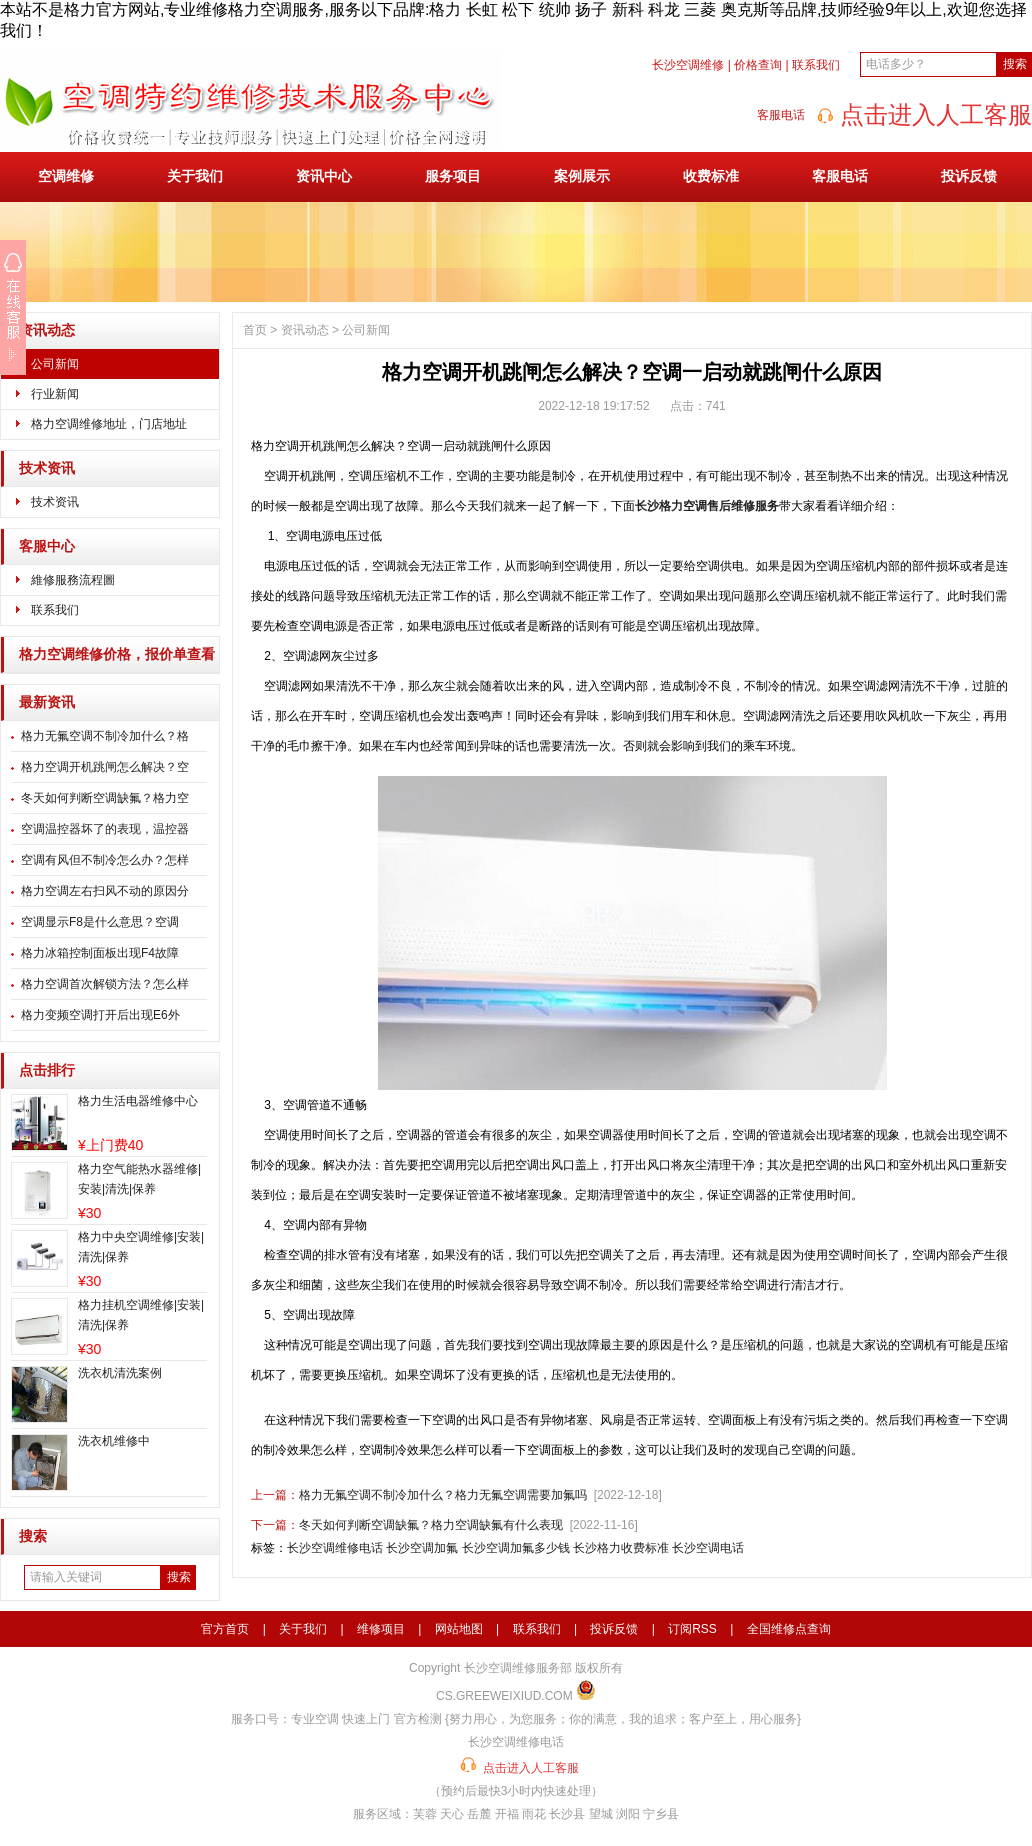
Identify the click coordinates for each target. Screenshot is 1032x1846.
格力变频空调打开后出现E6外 (100, 1015)
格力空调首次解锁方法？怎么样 (105, 984)
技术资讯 (47, 468)
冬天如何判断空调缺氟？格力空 (105, 798)
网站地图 (459, 1629)
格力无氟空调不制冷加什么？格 (105, 736)
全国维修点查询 (789, 1629)
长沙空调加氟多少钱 (516, 1548)
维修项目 (381, 1629)
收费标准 (711, 176)
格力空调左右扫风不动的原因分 (105, 891)
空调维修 (66, 176)
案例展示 (582, 176)
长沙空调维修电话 (335, 1548)
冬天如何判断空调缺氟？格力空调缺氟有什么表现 (431, 1525)
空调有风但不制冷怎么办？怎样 (105, 860)
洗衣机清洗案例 (120, 1373)
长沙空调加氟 (422, 1548)
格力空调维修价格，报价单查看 (117, 654)
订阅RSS (692, 1629)
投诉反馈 (969, 176)
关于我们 (195, 176)
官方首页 (225, 1629)
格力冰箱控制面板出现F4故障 (100, 953)
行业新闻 (55, 394)
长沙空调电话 (708, 1548)
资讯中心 (324, 176)
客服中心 (47, 546)
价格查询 (758, 65)
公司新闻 (55, 364)
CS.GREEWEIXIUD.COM (504, 1696)
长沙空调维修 (688, 65)
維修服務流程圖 (73, 580)
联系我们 (816, 65)
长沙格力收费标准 (621, 1548)
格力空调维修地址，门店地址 (109, 424)
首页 (255, 330)
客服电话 (840, 176)
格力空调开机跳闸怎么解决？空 (105, 767)
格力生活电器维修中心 (138, 1101)
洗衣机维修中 (114, 1441)
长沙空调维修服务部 (518, 1668)
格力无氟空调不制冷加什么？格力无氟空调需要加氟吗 (443, 1495)
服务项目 (453, 176)
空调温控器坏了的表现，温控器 (105, 829)
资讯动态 (47, 330)
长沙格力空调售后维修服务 (707, 506)
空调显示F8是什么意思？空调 (100, 922)
